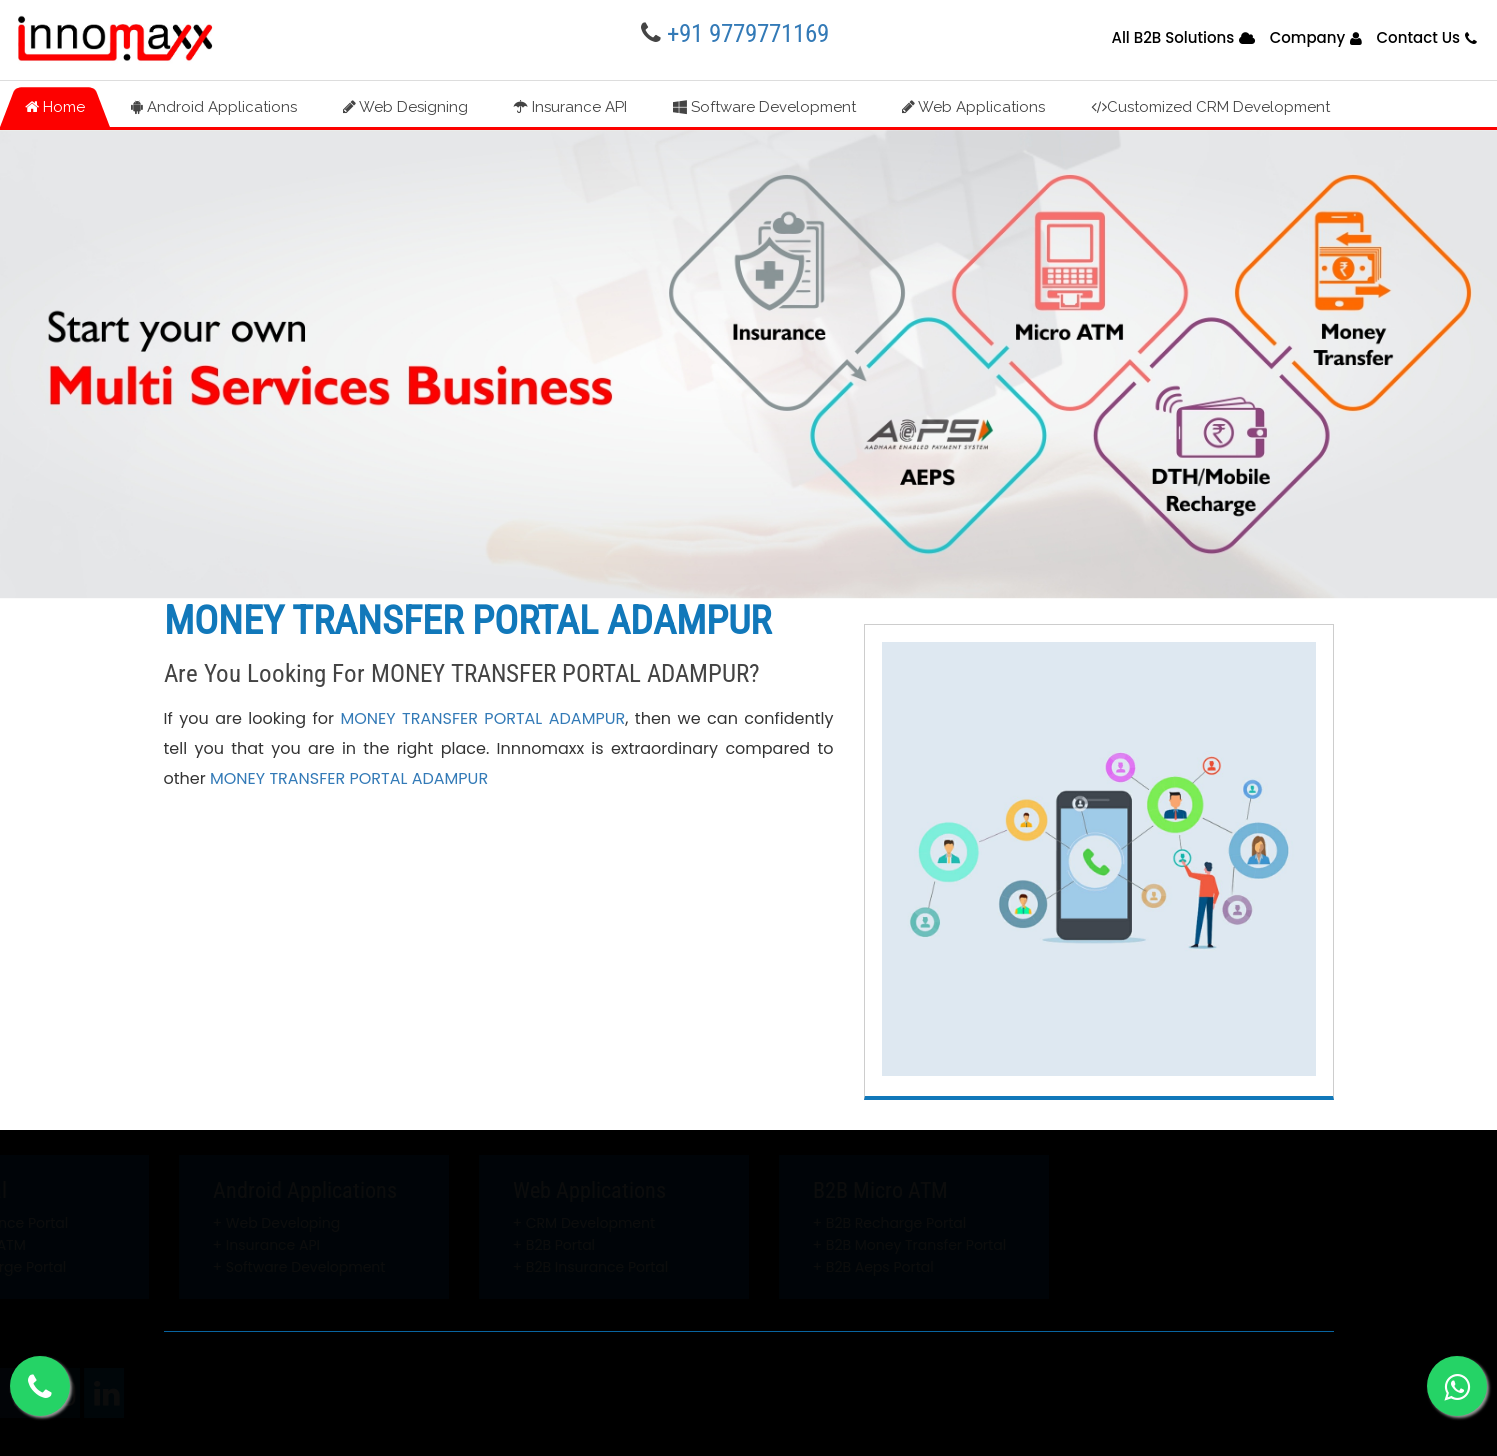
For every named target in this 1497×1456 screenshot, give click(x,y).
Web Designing (405, 107)
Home (55, 107)
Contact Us (1419, 37)
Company (1308, 37)
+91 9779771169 (748, 33)
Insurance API (570, 107)
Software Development (764, 107)
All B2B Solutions (1172, 37)
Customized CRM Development (1210, 107)
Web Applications (973, 107)
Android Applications (214, 107)
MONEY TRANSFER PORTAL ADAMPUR (482, 718)
